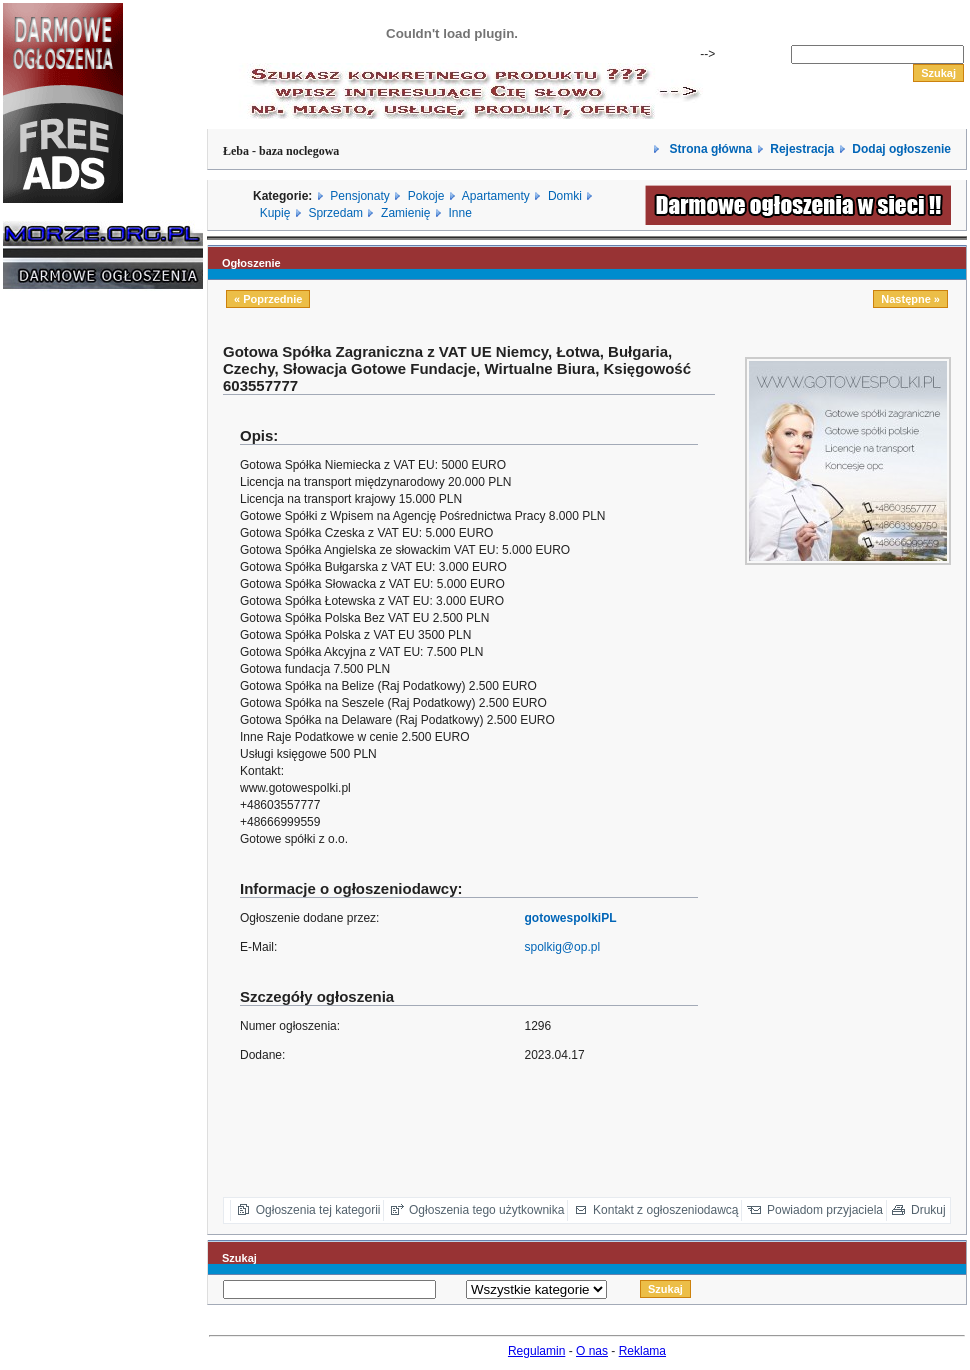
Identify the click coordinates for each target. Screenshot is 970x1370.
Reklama (642, 1351)
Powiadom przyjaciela (825, 1210)
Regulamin (536, 1351)
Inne (459, 213)
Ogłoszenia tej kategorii (318, 1210)
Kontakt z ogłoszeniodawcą (665, 1210)
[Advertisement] (63, 608)
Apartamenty (496, 196)
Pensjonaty (359, 196)
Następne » (910, 299)
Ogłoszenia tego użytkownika (486, 1210)
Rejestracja (802, 149)
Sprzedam (335, 213)
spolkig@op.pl (563, 947)
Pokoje (426, 196)
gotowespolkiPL (571, 918)
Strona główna (709, 149)
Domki (565, 196)
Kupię (275, 213)
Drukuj (928, 1210)
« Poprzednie (268, 299)
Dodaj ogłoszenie (901, 149)
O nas (592, 1351)
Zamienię (405, 213)
